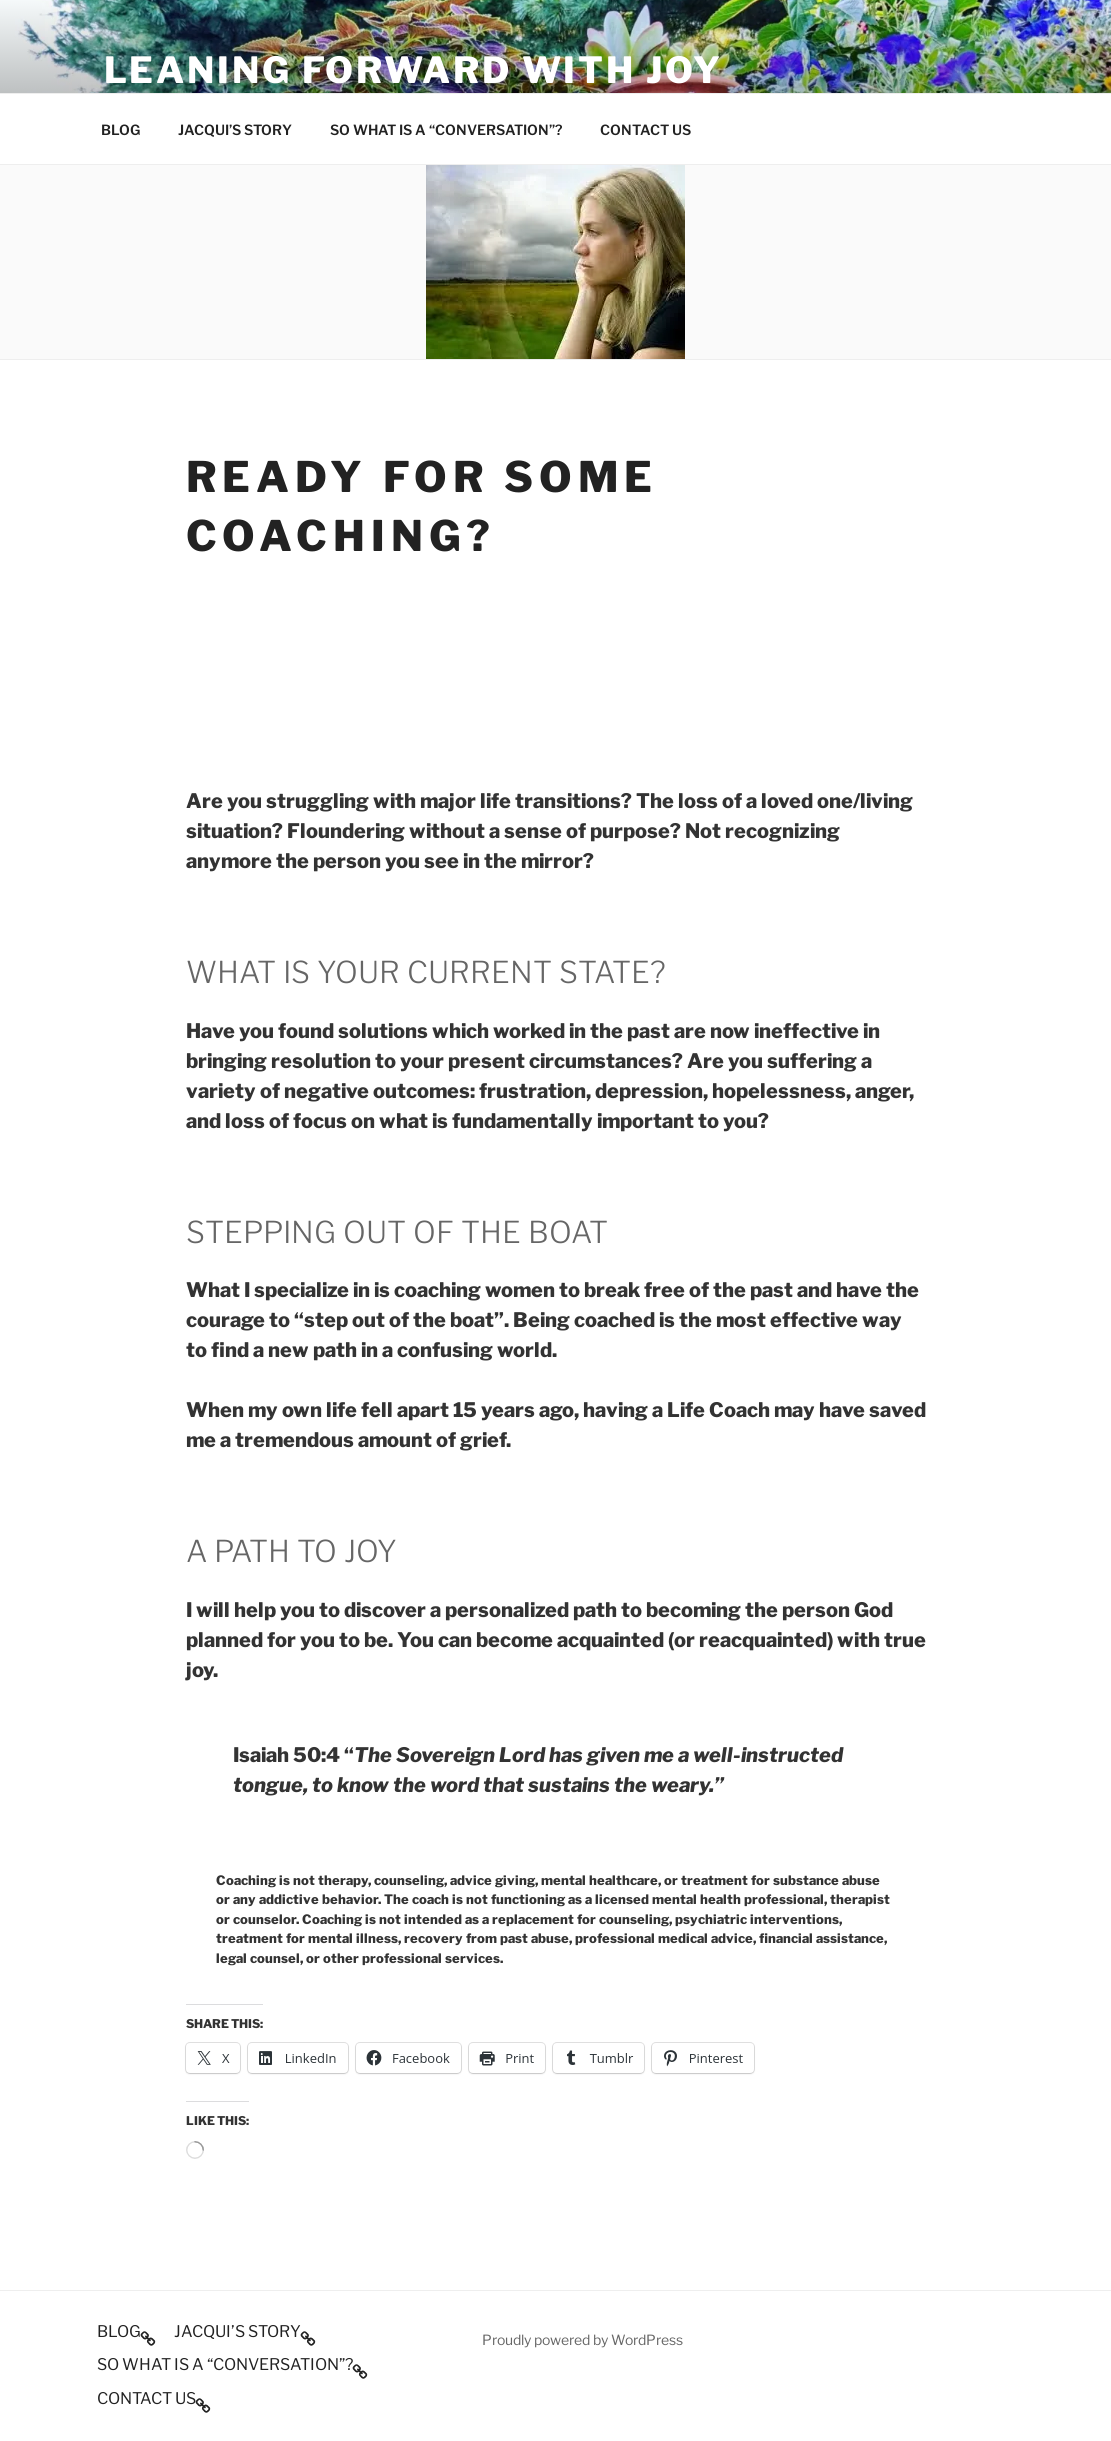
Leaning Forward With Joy (413, 70)
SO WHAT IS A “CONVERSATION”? (446, 129)
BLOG (120, 129)
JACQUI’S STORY (235, 129)
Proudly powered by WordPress (582, 2339)
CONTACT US (645, 129)
